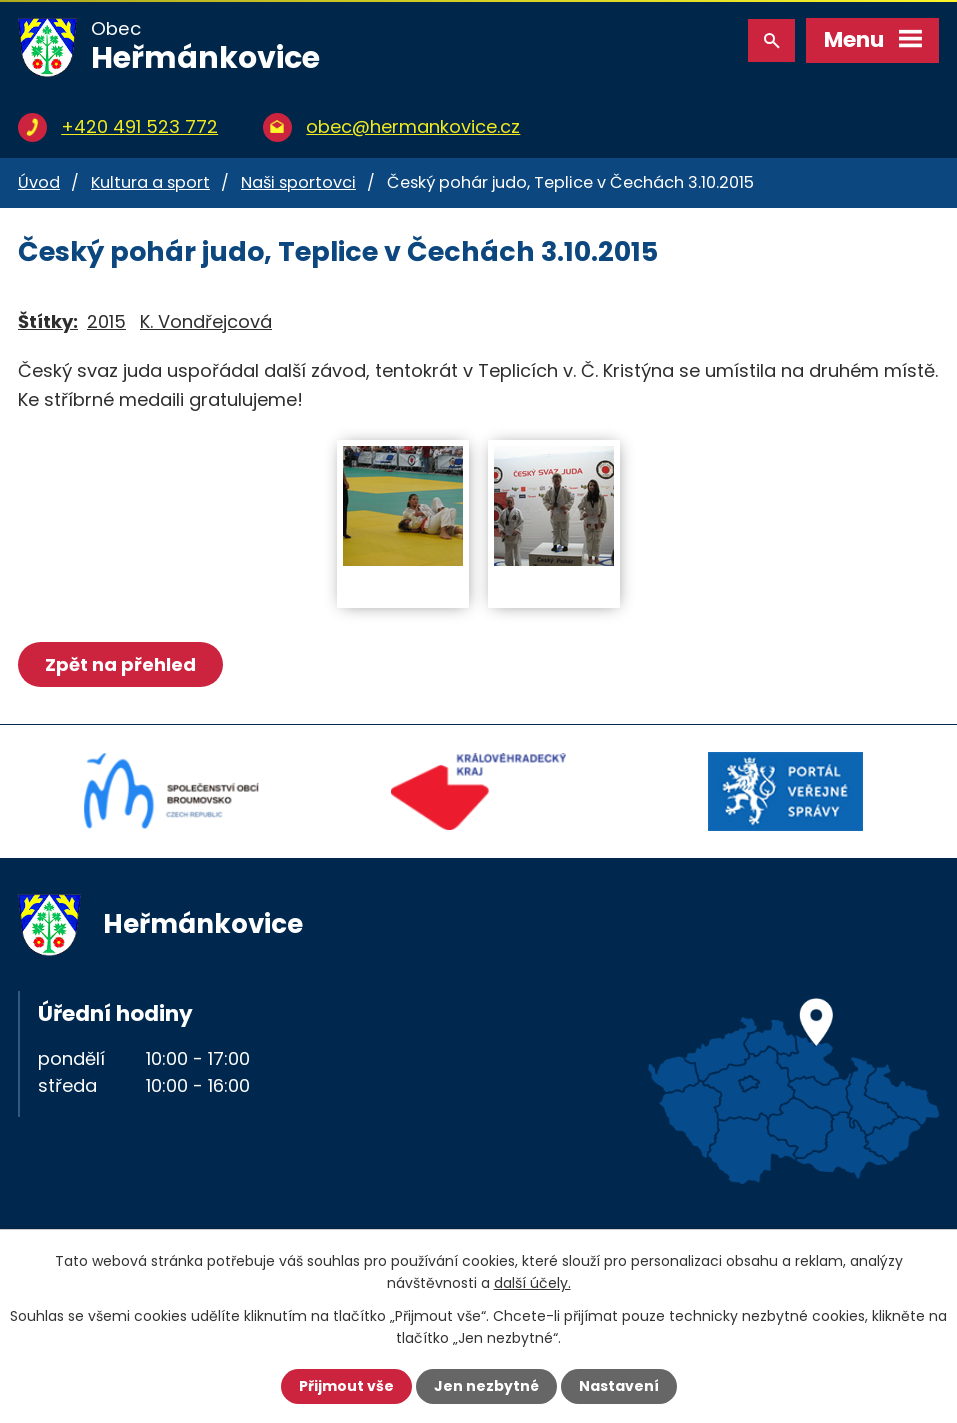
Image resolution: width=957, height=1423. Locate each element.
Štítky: (48, 321)
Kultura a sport (150, 182)
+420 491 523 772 (139, 126)
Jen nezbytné (486, 1386)
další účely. (532, 1283)
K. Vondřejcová (206, 321)
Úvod (39, 182)
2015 (106, 321)
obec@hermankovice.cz (413, 126)
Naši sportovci (298, 182)
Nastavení (619, 1386)
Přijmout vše (346, 1386)
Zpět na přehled (120, 664)
